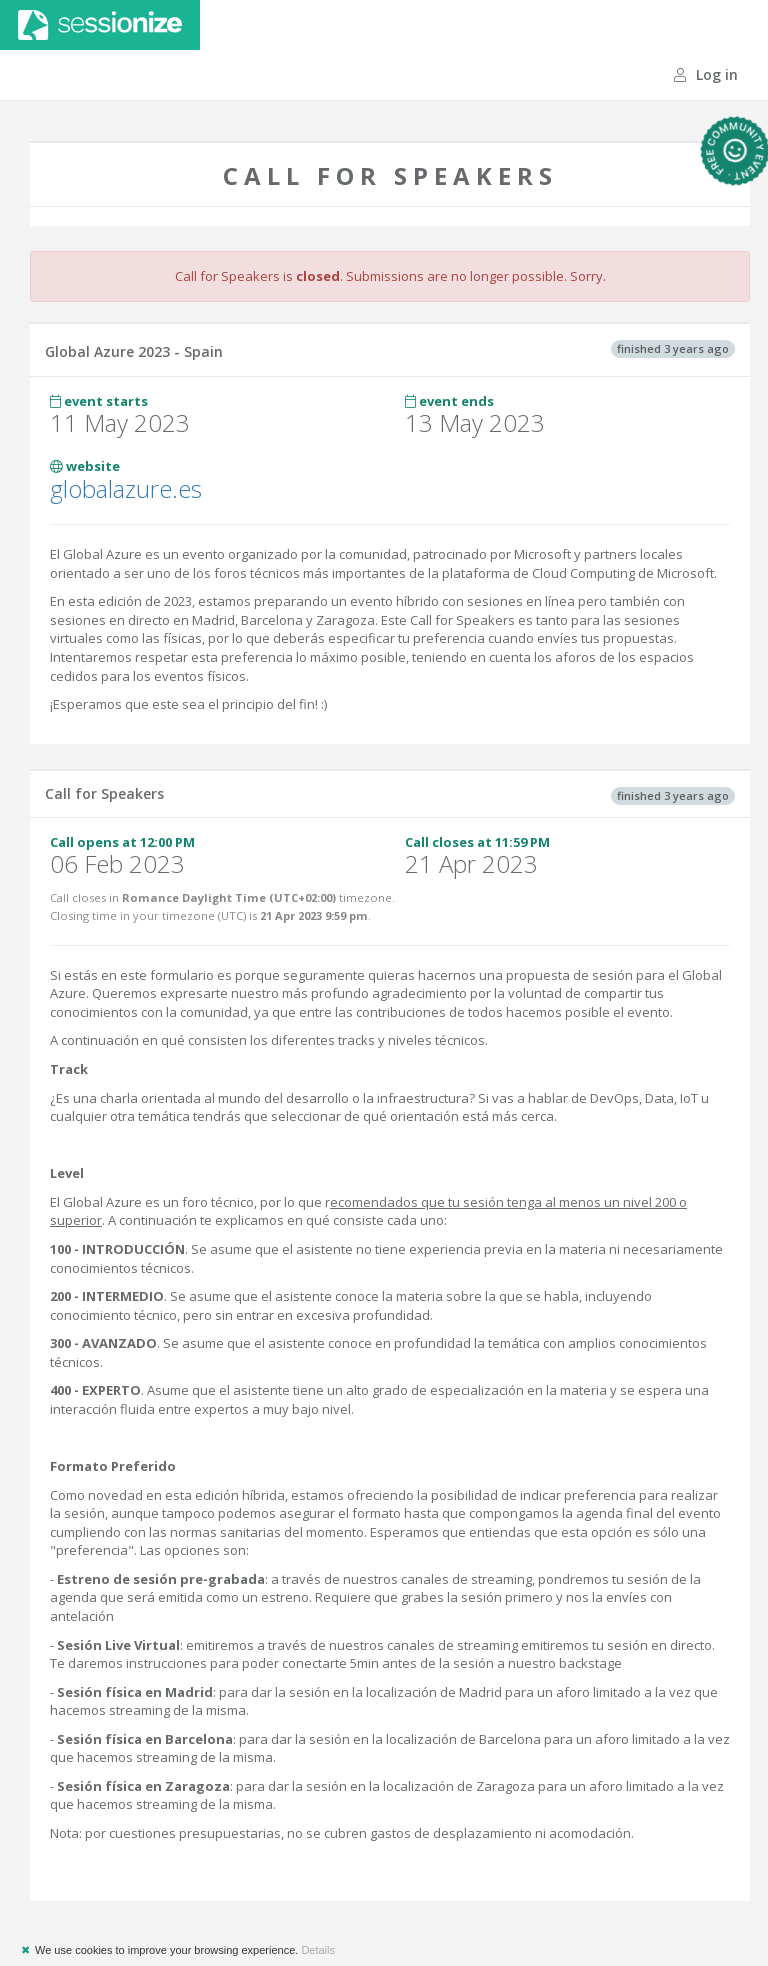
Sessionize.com (100, 25)
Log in (706, 74)
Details (318, 1950)
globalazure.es (126, 488)
